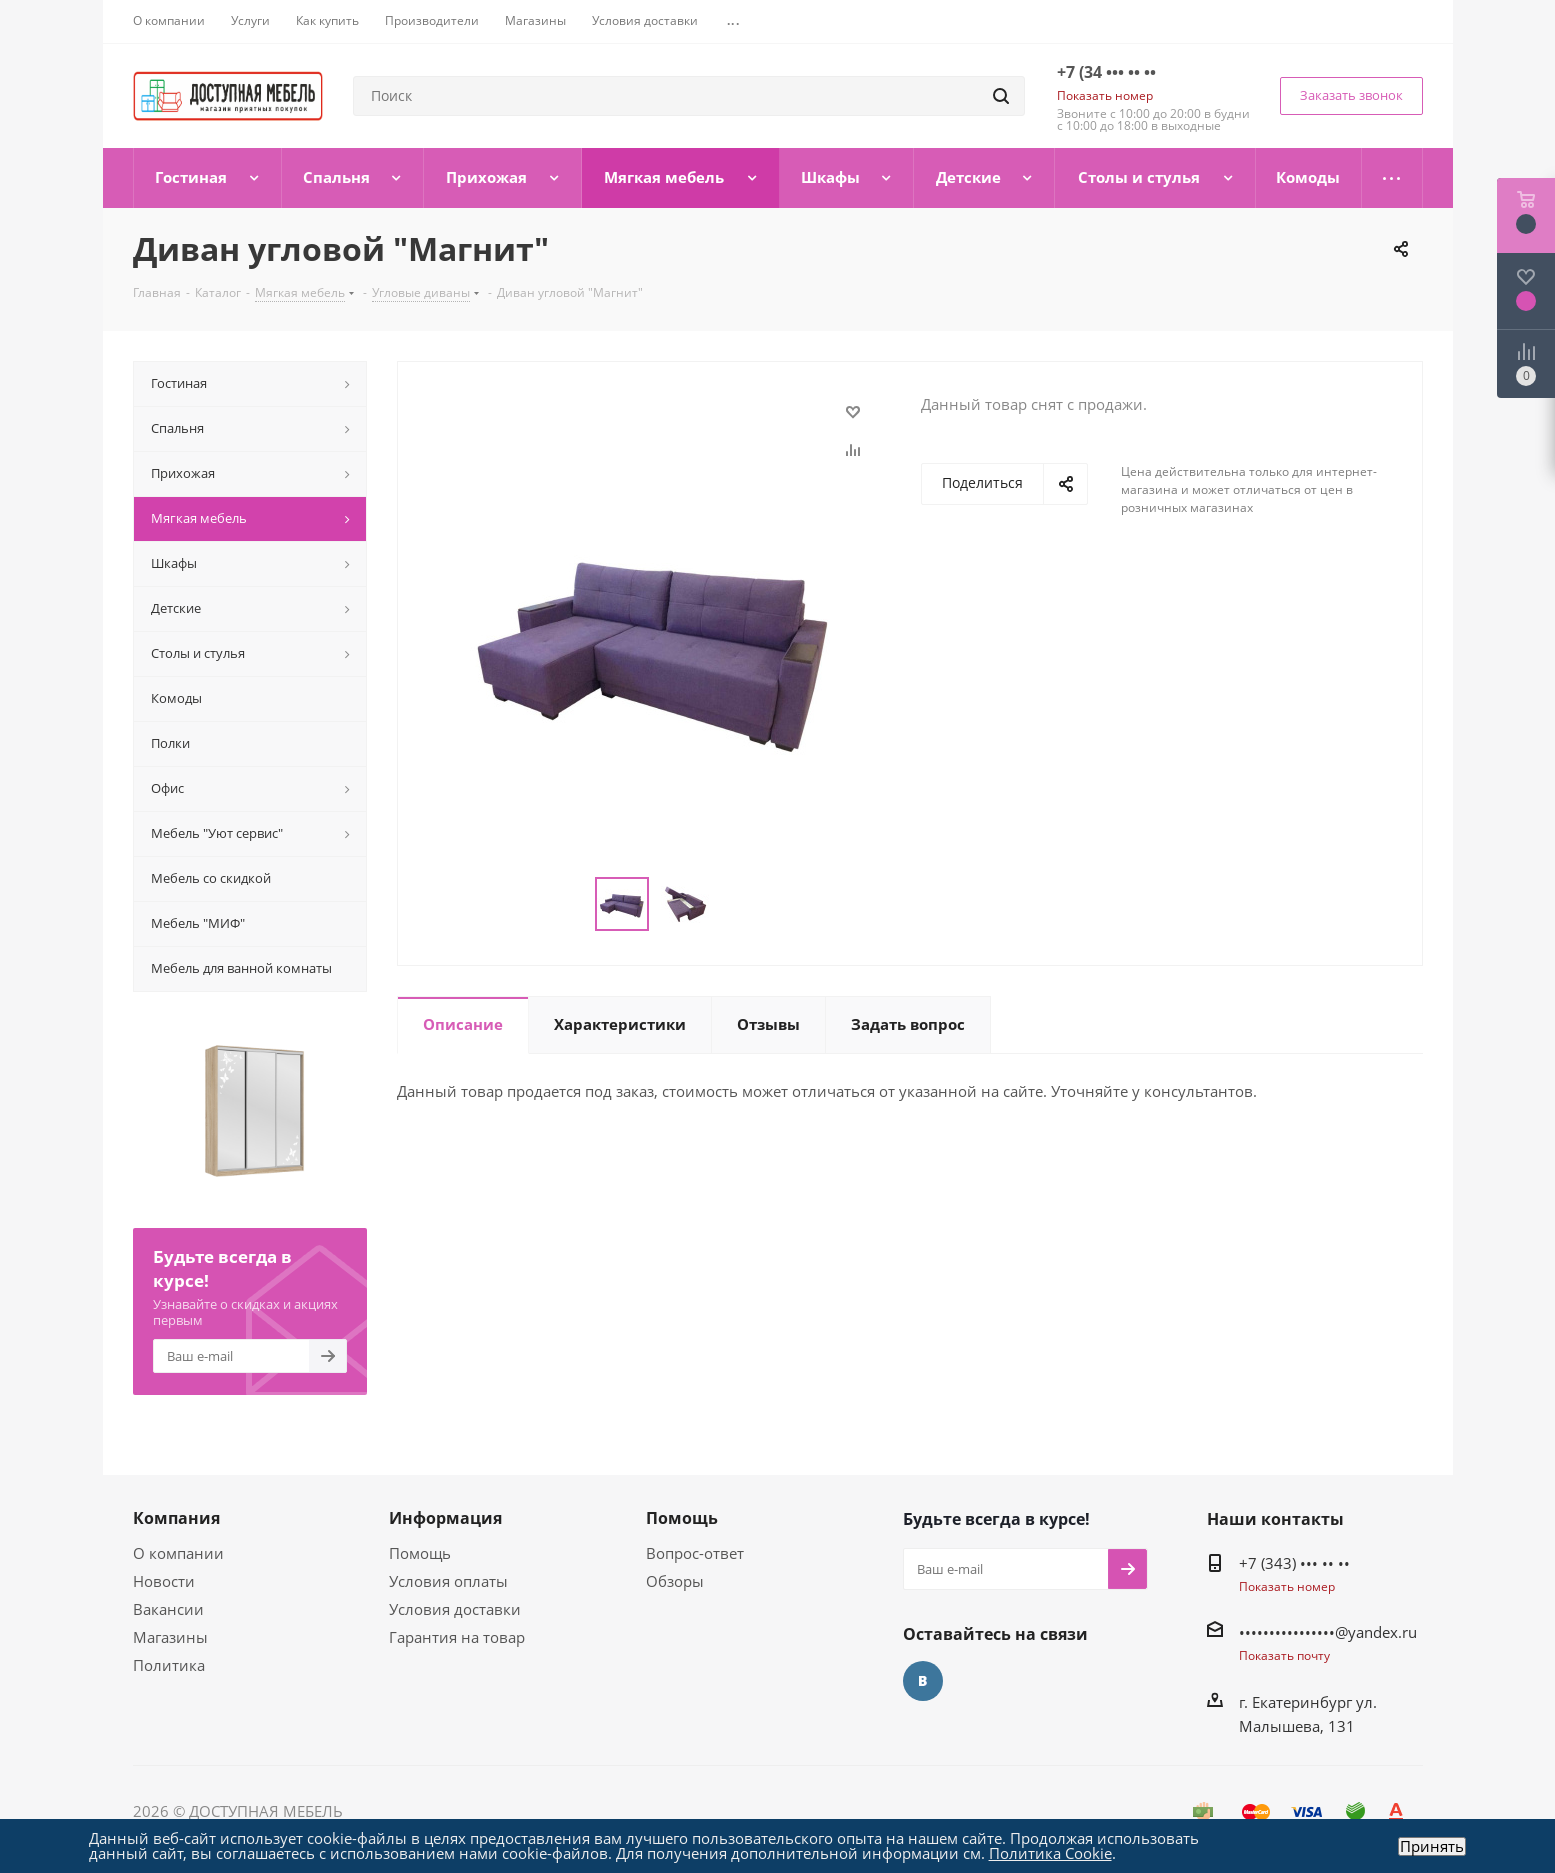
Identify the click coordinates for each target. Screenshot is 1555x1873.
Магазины (170, 1637)
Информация (445, 1518)
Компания (176, 1518)
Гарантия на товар (457, 1637)
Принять (1432, 1846)
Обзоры (675, 1581)
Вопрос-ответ (695, 1553)
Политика (169, 1665)
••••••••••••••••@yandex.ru (1328, 1632)
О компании (178, 1553)
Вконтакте (923, 1681)
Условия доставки (455, 1609)
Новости (164, 1581)
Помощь (420, 1553)
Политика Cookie (1050, 1853)
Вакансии (168, 1609)
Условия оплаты (448, 1581)
